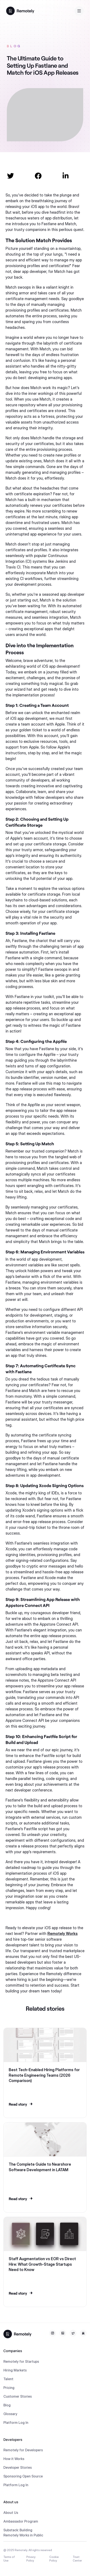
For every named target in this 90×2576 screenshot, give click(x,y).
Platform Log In (15, 2422)
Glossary (10, 2414)
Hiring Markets (15, 2370)
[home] (20, 10)
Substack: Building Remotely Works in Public (23, 2532)
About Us (10, 2512)
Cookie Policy (54, 2558)
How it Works (13, 2459)
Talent (8, 2379)
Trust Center (77, 2558)
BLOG (14, 46)
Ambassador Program (20, 2521)
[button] (79, 11)
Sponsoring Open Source (23, 2476)
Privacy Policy (31, 2558)
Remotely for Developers (23, 2450)
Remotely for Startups (21, 2361)
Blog (7, 2405)
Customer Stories (17, 2396)
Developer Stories (17, 2467)
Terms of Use (9, 2558)
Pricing (8, 2388)
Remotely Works (62, 1933)
